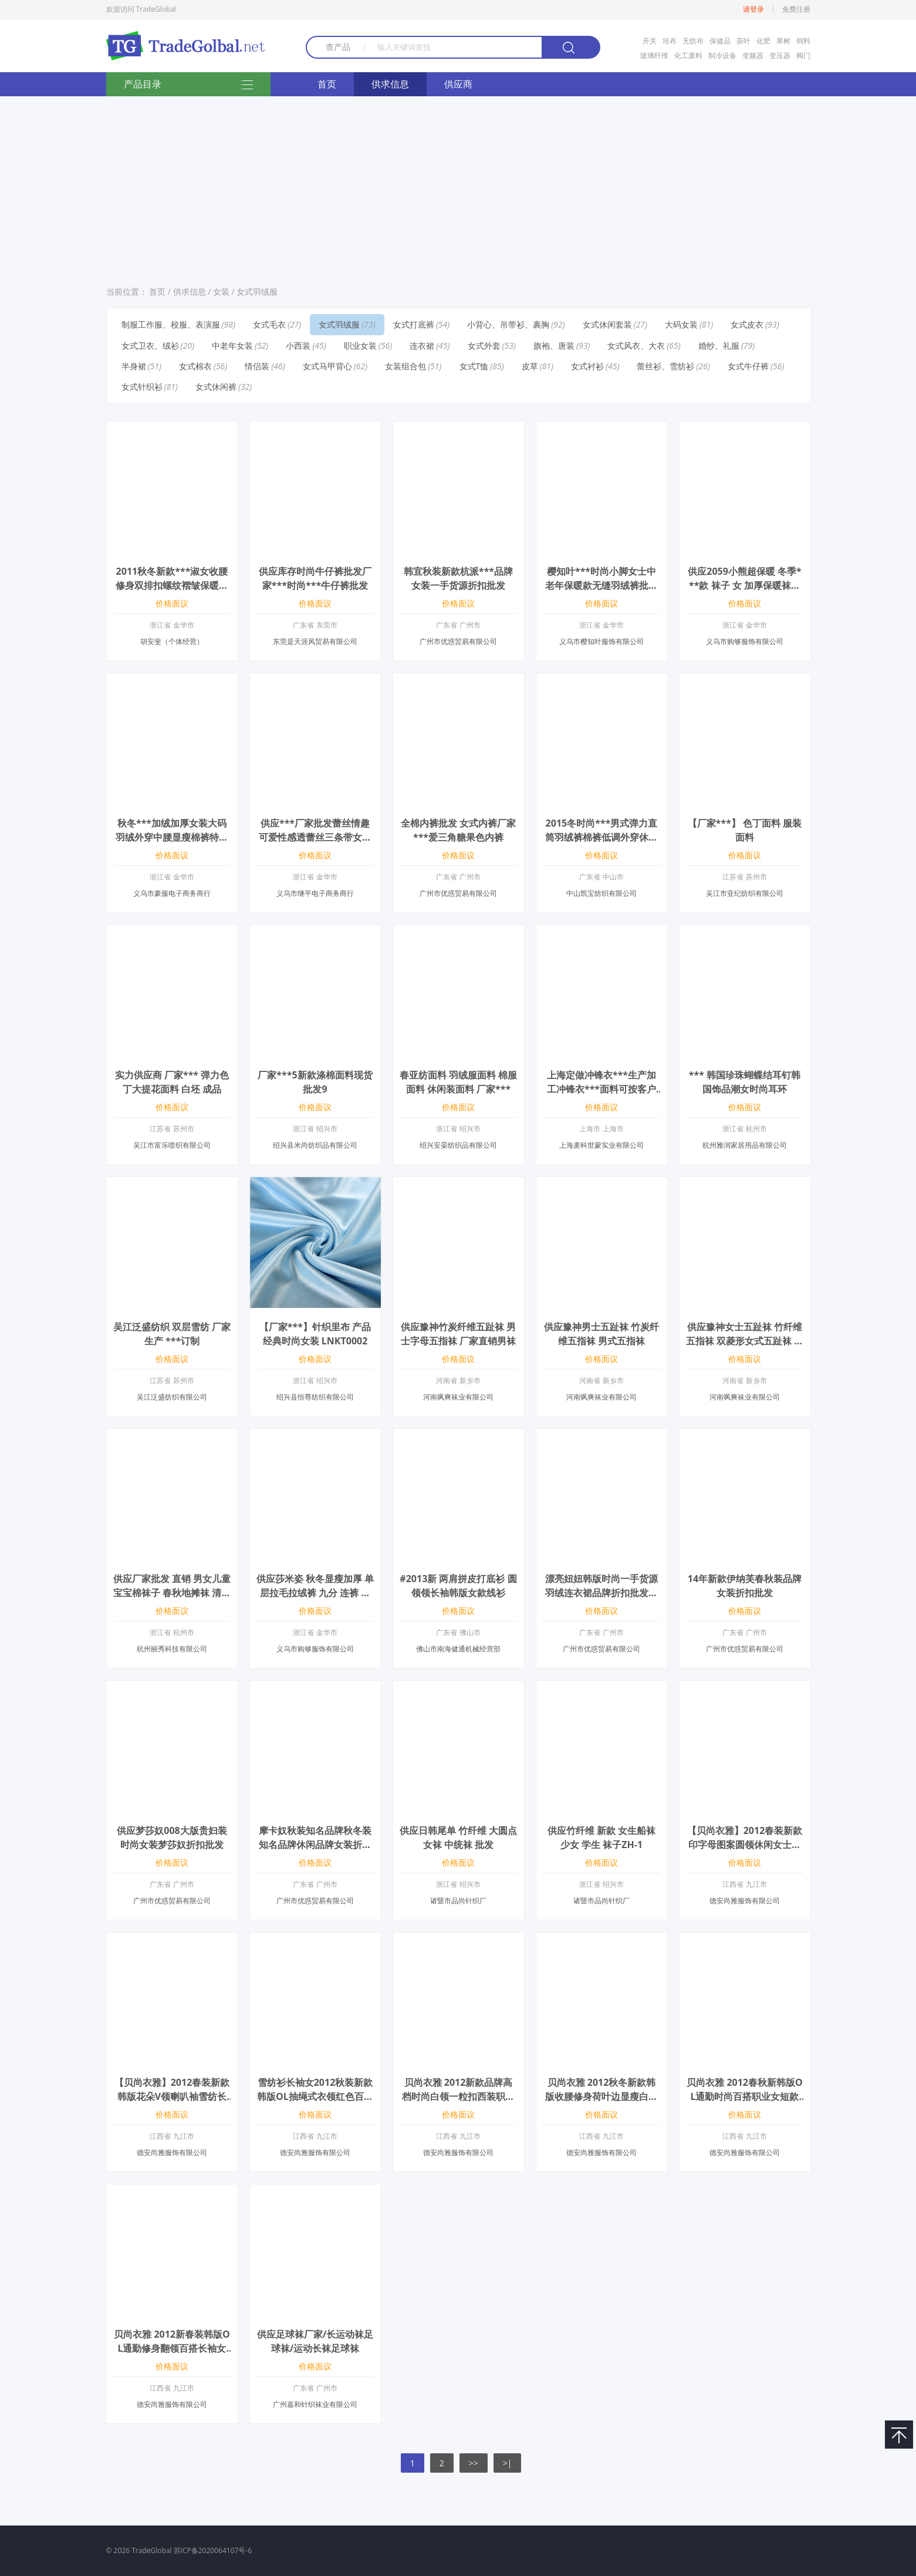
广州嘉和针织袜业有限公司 (315, 2404)
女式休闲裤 (215, 386)
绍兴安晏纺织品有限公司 (458, 1145)
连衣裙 (422, 345)
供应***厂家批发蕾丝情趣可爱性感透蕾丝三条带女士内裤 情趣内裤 (315, 837)
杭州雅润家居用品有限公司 (744, 1145)
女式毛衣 (269, 324)
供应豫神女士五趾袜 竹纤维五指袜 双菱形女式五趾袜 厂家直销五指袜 (744, 1340)
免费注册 (796, 9)
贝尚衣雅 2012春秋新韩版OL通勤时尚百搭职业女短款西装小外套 (744, 2096)
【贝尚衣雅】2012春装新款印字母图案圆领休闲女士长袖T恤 (745, 1844)
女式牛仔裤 (748, 366)
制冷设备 (722, 55)
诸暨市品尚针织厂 (458, 1901)
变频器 (752, 55)
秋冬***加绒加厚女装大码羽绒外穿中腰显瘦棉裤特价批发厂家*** (172, 837)
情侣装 (257, 366)
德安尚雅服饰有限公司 (744, 1901)
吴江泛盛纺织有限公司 (172, 1397)
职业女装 (360, 345)
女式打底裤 (413, 324)
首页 (326, 83)
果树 (783, 41)
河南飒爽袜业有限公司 (458, 1397)
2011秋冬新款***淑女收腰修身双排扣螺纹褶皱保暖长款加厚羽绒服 (172, 585)
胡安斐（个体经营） (172, 641)
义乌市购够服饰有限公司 (744, 641)
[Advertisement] (458, 187)
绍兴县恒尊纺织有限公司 (315, 1397)
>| (507, 2463)
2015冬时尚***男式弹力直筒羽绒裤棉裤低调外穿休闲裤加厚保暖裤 (601, 837)
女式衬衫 (587, 366)
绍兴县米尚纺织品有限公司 (315, 1145)
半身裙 (133, 366)
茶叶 (743, 41)
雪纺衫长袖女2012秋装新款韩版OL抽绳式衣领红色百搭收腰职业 (315, 2096)
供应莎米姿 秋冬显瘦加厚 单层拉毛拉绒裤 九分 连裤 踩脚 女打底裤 (315, 1592)
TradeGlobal (151, 2550)
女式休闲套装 (607, 324)
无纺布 (693, 41)
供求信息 (390, 83)
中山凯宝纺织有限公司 (601, 893)
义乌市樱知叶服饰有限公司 (601, 641)
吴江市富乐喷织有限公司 (172, 1145)
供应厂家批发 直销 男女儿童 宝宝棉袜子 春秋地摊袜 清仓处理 (172, 1592)
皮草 (530, 366)
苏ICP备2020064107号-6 (213, 2550)
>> (473, 2463)
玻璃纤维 (654, 55)
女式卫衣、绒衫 (150, 345)
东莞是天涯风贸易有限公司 (315, 641)
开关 (650, 41)
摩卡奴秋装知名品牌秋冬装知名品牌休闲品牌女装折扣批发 (315, 1844)
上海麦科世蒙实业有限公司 (601, 1145)
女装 (221, 291)
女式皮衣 (747, 324)
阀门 (803, 55)
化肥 (763, 41)
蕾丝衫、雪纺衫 (665, 366)
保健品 (720, 41)
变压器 (779, 55)
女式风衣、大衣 (636, 345)
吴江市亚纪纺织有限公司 (744, 893)
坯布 (670, 41)
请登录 (753, 9)
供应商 (458, 83)
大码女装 (681, 324)
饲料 (803, 41)
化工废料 (688, 55)
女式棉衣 (195, 366)
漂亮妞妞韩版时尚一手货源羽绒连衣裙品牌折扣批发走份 (601, 1592)
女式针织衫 (142, 386)
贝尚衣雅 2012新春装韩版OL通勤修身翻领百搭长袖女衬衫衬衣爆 (171, 2348)
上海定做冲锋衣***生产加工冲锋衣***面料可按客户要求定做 (601, 1089)
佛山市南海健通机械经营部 (458, 1649)
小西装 (298, 345)
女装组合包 (405, 366)
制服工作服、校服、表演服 (170, 324)
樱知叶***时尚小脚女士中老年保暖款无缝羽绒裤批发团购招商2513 (601, 585)
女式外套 (484, 345)
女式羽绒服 (257, 291)
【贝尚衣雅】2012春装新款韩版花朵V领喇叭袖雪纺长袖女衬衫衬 (172, 2096)
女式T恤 (474, 366)
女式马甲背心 (327, 366)
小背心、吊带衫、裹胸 (508, 324)
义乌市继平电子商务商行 (315, 893)
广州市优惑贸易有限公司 (458, 641)
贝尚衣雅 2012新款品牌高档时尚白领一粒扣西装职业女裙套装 (458, 2096)
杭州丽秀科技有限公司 (172, 1649)
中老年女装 (232, 345)
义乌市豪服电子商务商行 (172, 893)
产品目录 (188, 85)
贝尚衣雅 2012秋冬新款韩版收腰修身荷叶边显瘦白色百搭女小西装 (601, 2096)
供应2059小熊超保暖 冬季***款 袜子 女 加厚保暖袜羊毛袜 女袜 (744, 585)
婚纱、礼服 (718, 345)
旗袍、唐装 (553, 345)
